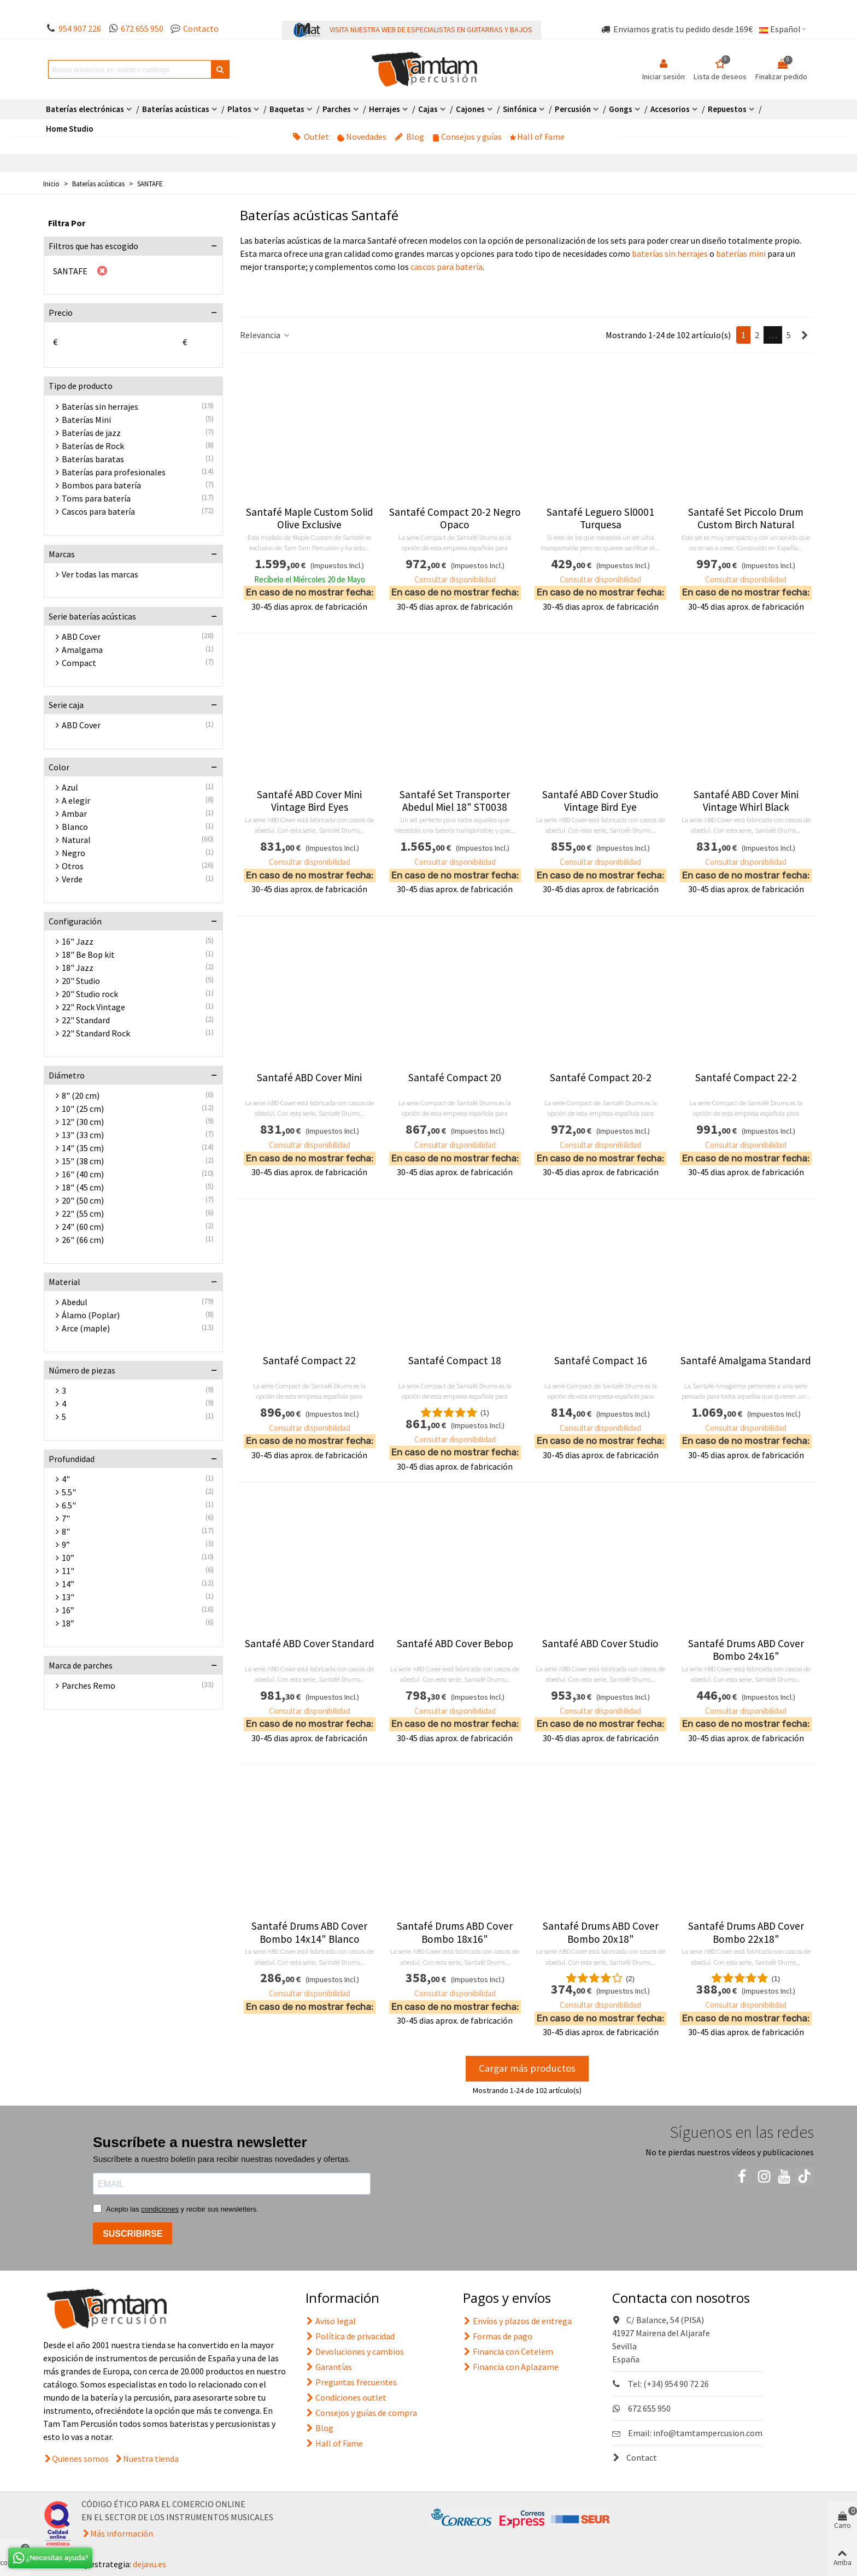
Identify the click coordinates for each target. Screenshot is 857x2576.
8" (66, 1531)
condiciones (160, 2209)
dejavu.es (149, 2564)
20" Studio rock (90, 993)
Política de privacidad (350, 2336)
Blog (409, 136)
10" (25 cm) (83, 1108)
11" (68, 1570)
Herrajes (384, 109)
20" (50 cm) (83, 1200)
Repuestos (727, 109)
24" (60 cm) (83, 1226)
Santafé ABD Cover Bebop (455, 1643)
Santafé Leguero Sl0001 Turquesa (600, 518)
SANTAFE (70, 271)
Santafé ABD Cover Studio (600, 1643)
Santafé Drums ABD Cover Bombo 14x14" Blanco (309, 1932)
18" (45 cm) (83, 1187)
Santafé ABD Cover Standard (309, 1643)
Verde (72, 879)
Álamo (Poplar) (91, 1315)
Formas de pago (497, 2336)
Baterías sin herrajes (100, 406)
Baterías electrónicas (85, 109)
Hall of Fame (537, 136)
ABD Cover (81, 636)
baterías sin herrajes (669, 253)
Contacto (201, 28)
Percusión (573, 109)
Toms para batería (96, 498)
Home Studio (69, 128)
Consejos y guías (467, 136)
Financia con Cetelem (508, 2351)
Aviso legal (331, 2320)
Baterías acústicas (175, 109)
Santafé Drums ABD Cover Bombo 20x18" (601, 1932)
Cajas (428, 109)
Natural (76, 839)
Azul (70, 787)
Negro (73, 852)
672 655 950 (142, 28)
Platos (239, 109)
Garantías (329, 2366)
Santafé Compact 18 (454, 1360)
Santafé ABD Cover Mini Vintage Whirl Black (746, 801)
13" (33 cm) (83, 1134)
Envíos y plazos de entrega (517, 2320)
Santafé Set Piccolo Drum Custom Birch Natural (745, 518)
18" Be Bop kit (88, 954)
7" (66, 1518)
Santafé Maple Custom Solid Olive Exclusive (309, 518)
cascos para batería (446, 266)
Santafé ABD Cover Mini (309, 1077)
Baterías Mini (86, 419)
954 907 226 (79, 28)
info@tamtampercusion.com (707, 2432)
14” (68, 1583)
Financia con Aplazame (511, 2366)
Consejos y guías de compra (361, 2412)
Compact (79, 662)
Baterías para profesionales (114, 472)
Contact (634, 2457)
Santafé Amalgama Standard (745, 1360)
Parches (336, 109)
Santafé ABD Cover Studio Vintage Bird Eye (600, 801)
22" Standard (86, 1020)
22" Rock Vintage (93, 1006)
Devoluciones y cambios (355, 2351)
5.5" (69, 1492)
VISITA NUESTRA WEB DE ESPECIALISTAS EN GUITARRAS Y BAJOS (431, 29)
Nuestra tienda (151, 2458)
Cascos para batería (98, 511)
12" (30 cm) (83, 1121)
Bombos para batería (101, 485)
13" (68, 1596)
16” (68, 1610)
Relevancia (265, 334)
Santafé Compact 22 (309, 1360)
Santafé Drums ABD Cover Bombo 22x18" (746, 1932)
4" (66, 1478)
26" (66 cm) (83, 1239)
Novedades (361, 136)
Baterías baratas (93, 458)
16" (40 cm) (83, 1174)
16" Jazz (77, 941)
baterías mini (741, 253)
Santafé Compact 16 (600, 1360)
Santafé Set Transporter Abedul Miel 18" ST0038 (455, 801)
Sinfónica (520, 109)
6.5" (69, 1505)
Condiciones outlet (346, 2397)
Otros (73, 865)
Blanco (75, 826)
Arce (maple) (86, 1328)
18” (68, 1623)
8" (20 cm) (80, 1095)
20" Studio (81, 980)
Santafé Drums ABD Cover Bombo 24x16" (746, 1650)
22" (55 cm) (83, 1213)
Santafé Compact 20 (454, 1077)
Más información (121, 2533)
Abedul (74, 1301)
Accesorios (670, 109)
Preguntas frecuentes (351, 2382)
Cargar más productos (527, 2068)
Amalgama (82, 649)
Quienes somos (80, 2458)
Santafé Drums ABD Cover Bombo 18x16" (455, 1932)
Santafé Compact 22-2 (746, 1077)
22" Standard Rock (96, 1033)
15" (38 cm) (83, 1161)
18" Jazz (77, 967)
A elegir (76, 800)
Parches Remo (88, 1685)
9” (66, 1544)
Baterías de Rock (93, 445)
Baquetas (286, 109)
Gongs (620, 109)
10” (68, 1557)
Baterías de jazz (91, 432)
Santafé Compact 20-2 (600, 1077)
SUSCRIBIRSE (132, 2233)
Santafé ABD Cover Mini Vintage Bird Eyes (309, 801)
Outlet (310, 136)
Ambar (74, 813)
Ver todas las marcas (100, 574)
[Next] (804, 335)
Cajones (470, 109)
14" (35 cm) (83, 1147)
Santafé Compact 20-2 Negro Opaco (455, 518)
